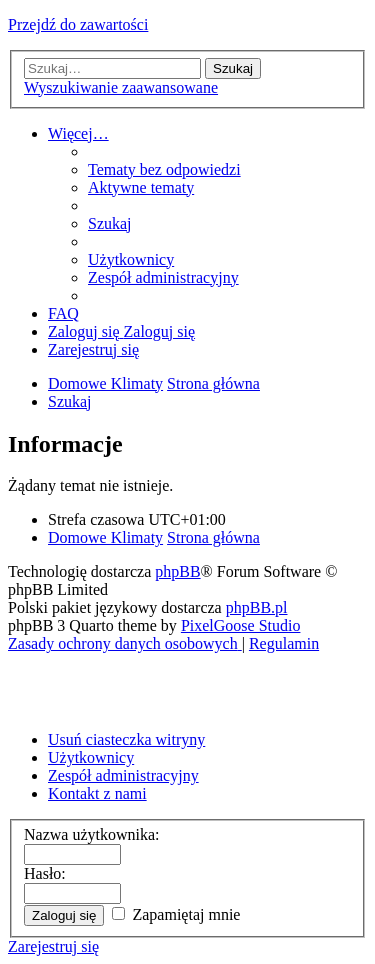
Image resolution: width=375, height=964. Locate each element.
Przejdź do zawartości (78, 24)
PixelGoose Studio (241, 625)
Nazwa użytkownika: (92, 834)
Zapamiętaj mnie (176, 914)
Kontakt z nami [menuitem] (97, 793)
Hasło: (45, 873)
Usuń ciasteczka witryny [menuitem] (126, 739)
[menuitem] (164, 169)
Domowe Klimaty (105, 537)
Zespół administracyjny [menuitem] (123, 775)
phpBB (177, 571)
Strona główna (213, 537)
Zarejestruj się (53, 946)
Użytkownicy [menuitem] (91, 757)
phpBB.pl (257, 607)
